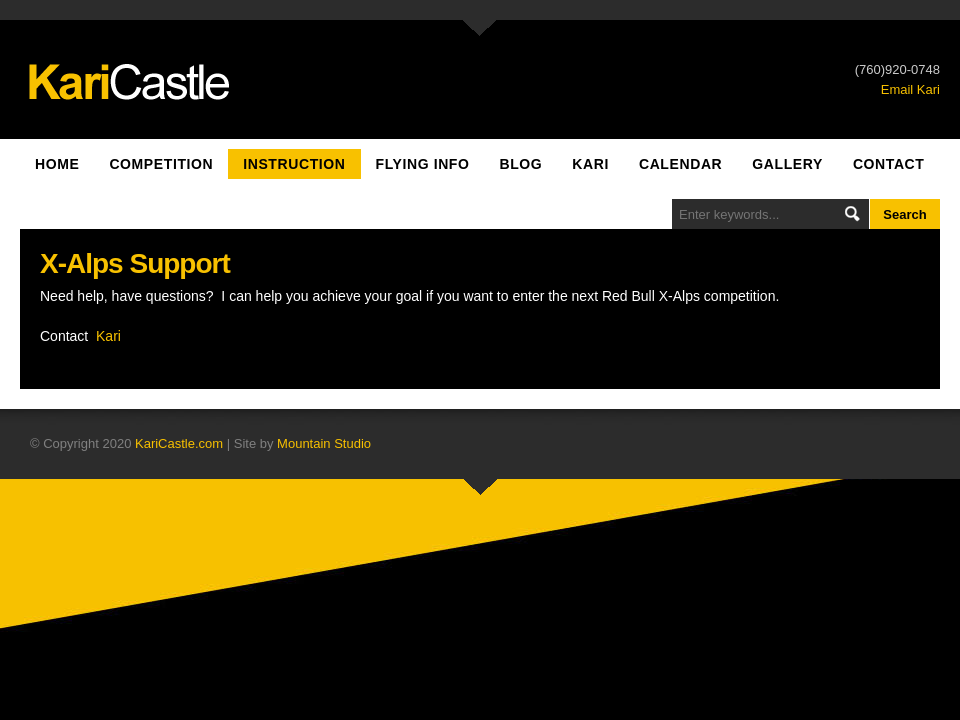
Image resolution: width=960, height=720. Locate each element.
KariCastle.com (179, 443)
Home (57, 164)
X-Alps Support (135, 263)
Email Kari (910, 89)
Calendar (680, 164)
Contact (889, 164)
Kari (590, 164)
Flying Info (423, 164)
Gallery (787, 164)
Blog (520, 164)
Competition (161, 164)
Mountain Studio (324, 443)
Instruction (294, 164)
